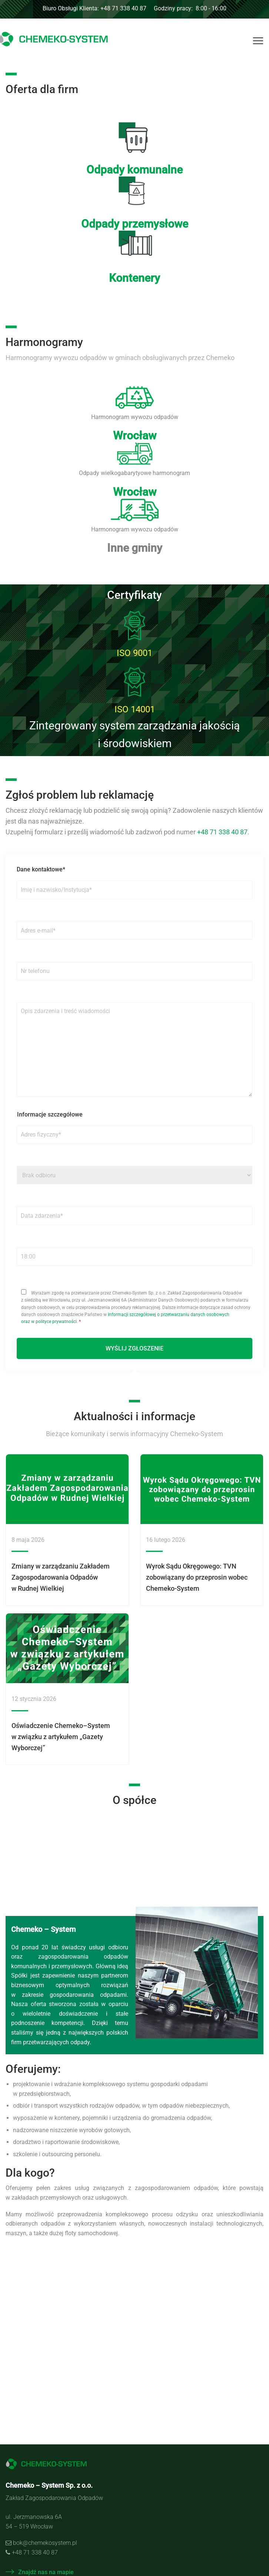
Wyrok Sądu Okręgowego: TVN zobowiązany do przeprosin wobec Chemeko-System (197, 1577)
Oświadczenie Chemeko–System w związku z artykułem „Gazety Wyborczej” (60, 1737)
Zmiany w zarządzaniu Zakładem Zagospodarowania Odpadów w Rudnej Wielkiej (60, 1577)
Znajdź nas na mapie (40, 2572)
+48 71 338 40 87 (222, 832)
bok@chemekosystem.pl (45, 2542)
